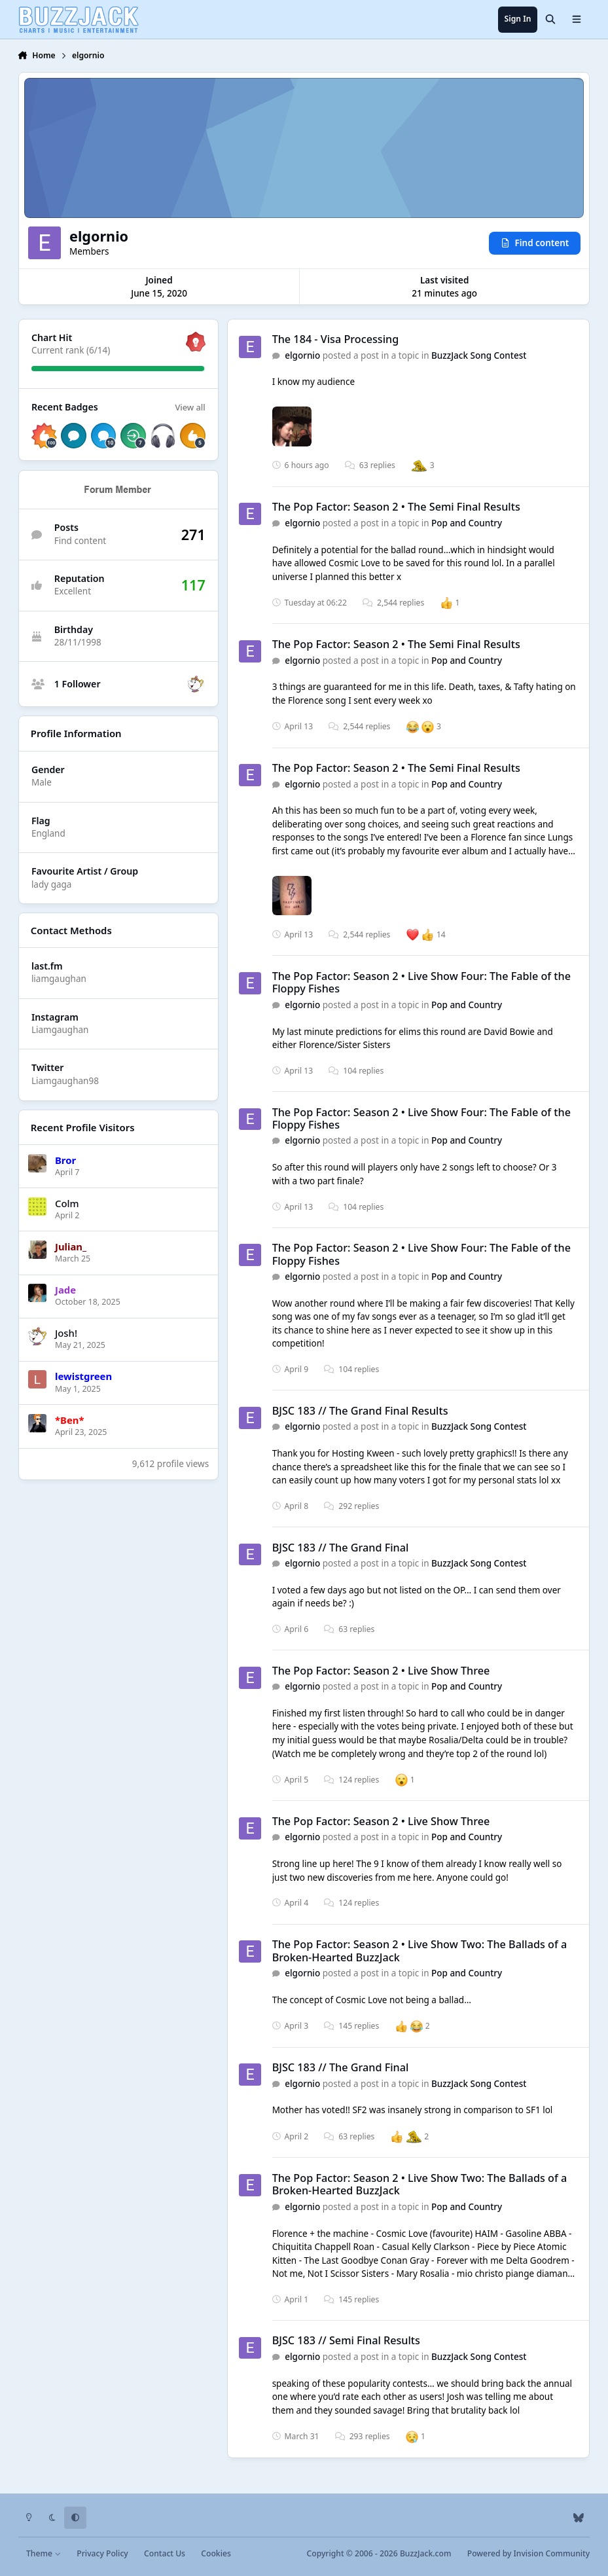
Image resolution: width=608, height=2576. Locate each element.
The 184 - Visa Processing (335, 339)
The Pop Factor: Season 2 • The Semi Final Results (396, 506)
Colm (67, 1203)
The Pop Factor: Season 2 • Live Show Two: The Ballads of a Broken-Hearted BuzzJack (419, 1950)
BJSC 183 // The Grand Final (340, 1547)
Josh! (66, 1333)
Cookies (215, 2553)
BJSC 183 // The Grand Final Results (360, 1411)
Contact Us (164, 2553)
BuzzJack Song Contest (478, 355)
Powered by (528, 2553)
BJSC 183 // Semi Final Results (346, 2341)
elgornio (302, 355)
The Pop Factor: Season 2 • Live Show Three (381, 1670)
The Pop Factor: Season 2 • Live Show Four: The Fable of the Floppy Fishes (421, 982)
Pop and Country (466, 523)
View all (190, 406)
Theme (43, 2553)
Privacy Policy (102, 2553)
